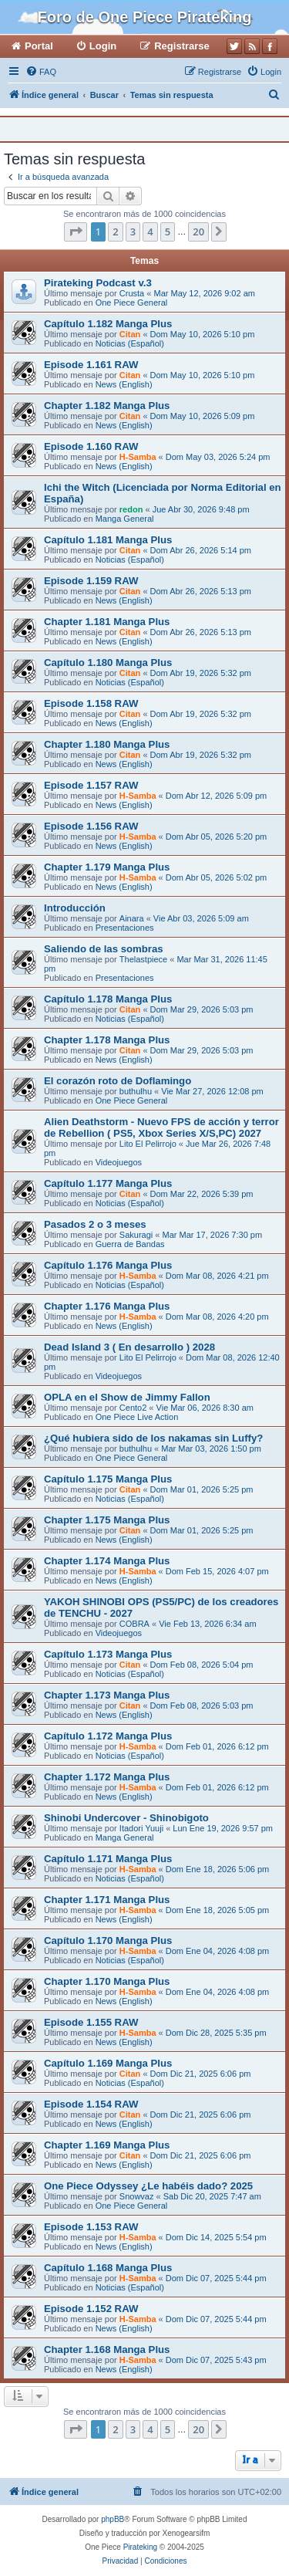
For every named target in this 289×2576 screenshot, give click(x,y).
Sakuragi (136, 1234)
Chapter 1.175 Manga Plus (107, 1520)
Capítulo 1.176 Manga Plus (108, 1265)
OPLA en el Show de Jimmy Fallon (127, 1397)
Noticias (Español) (130, 343)
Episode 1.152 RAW (91, 2308)
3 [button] (133, 231)
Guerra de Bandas (130, 1244)
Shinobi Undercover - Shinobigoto (126, 1818)
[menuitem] (40, 72)
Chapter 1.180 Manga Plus (107, 744)
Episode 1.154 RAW (91, 2104)
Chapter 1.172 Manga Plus (107, 1777)
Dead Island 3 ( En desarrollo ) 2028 (129, 1347)
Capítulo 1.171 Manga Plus (108, 1858)
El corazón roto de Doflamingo (117, 1081)
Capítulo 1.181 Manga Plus (108, 540)
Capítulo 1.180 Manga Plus (108, 662)
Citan (130, 334)
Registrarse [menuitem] (182, 46)
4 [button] (150, 231)
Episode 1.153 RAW (91, 2227)
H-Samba (137, 456)
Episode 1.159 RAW (91, 581)
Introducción (75, 908)
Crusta (131, 293)
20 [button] (198, 231)
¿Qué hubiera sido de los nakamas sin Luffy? (153, 1438)
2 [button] (115, 231)
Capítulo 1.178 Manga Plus (108, 999)
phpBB (112, 2519)
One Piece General (132, 302)
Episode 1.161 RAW (91, 364)
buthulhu (135, 1091)
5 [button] (167, 231)
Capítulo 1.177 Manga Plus (108, 1183)
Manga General (125, 518)
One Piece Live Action (137, 1417)
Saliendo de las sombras (103, 949)
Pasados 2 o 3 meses (95, 1224)
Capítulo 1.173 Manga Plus (108, 1654)
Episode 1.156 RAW (91, 826)
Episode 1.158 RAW (91, 703)
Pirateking (140, 2547)
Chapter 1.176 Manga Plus (107, 1306)
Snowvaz (136, 2196)
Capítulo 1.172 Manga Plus (108, 1736)
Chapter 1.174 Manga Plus (107, 1561)
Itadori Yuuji (141, 1828)
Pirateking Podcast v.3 (98, 283)
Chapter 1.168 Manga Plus (107, 2349)
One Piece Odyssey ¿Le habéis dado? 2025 (148, 2186)
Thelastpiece (143, 959)
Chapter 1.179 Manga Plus (107, 867)
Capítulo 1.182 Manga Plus (108, 324)
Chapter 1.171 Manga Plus (107, 1899)
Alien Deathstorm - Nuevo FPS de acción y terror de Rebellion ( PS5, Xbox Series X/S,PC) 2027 (161, 1127)
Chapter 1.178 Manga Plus (107, 1040)
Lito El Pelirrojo (147, 1143)
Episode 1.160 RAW (91, 446)
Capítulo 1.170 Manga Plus (108, 1940)
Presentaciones (125, 927)
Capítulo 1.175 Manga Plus (108, 1479)
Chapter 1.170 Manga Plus (107, 1981)
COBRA (134, 1623)
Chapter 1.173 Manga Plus (107, 1695)
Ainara (131, 918)
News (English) (124, 384)
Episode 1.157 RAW (91, 785)
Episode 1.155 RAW (91, 2022)
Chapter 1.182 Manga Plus (107, 405)
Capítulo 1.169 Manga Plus (108, 2063)
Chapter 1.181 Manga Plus (107, 621)
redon (131, 509)
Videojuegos (119, 1162)
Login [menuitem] (102, 46)
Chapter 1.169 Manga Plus (107, 2145)
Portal (39, 46)
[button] (75, 231)
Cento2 (132, 1407)
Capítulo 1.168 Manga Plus (108, 2267)
